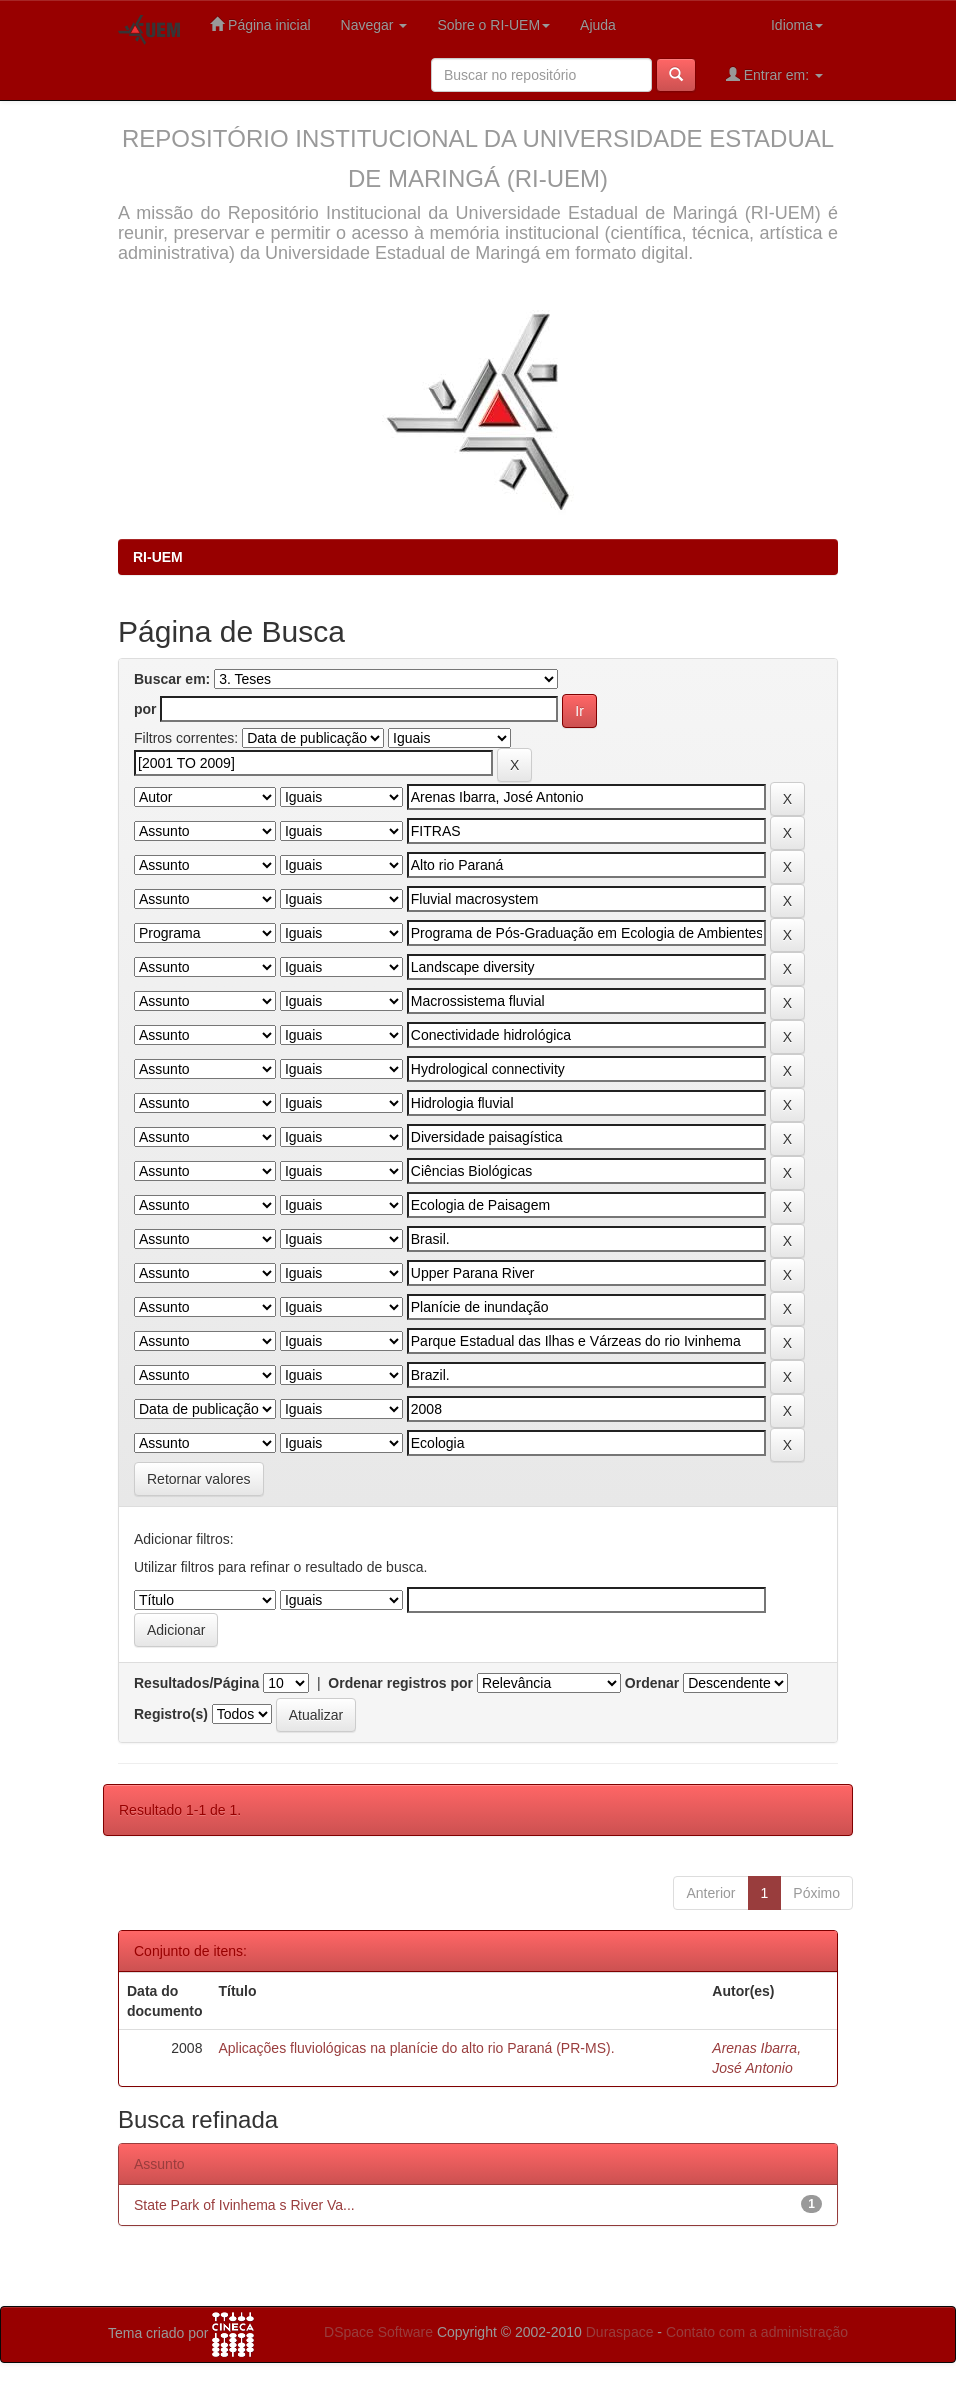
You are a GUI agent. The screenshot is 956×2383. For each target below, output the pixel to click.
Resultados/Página (196, 1683)
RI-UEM (158, 557)
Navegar (374, 25)
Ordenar (652, 1683)
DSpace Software (378, 2332)
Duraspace (620, 2332)
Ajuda (598, 25)
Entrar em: (774, 74)
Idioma (797, 25)
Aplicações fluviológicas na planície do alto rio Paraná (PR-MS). (416, 2048)
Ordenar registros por (400, 1683)
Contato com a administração (757, 2332)
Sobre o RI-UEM (493, 25)
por (145, 709)
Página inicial (260, 24)
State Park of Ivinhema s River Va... (244, 2205)
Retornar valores (199, 1479)
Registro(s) (171, 1714)
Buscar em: (172, 679)
